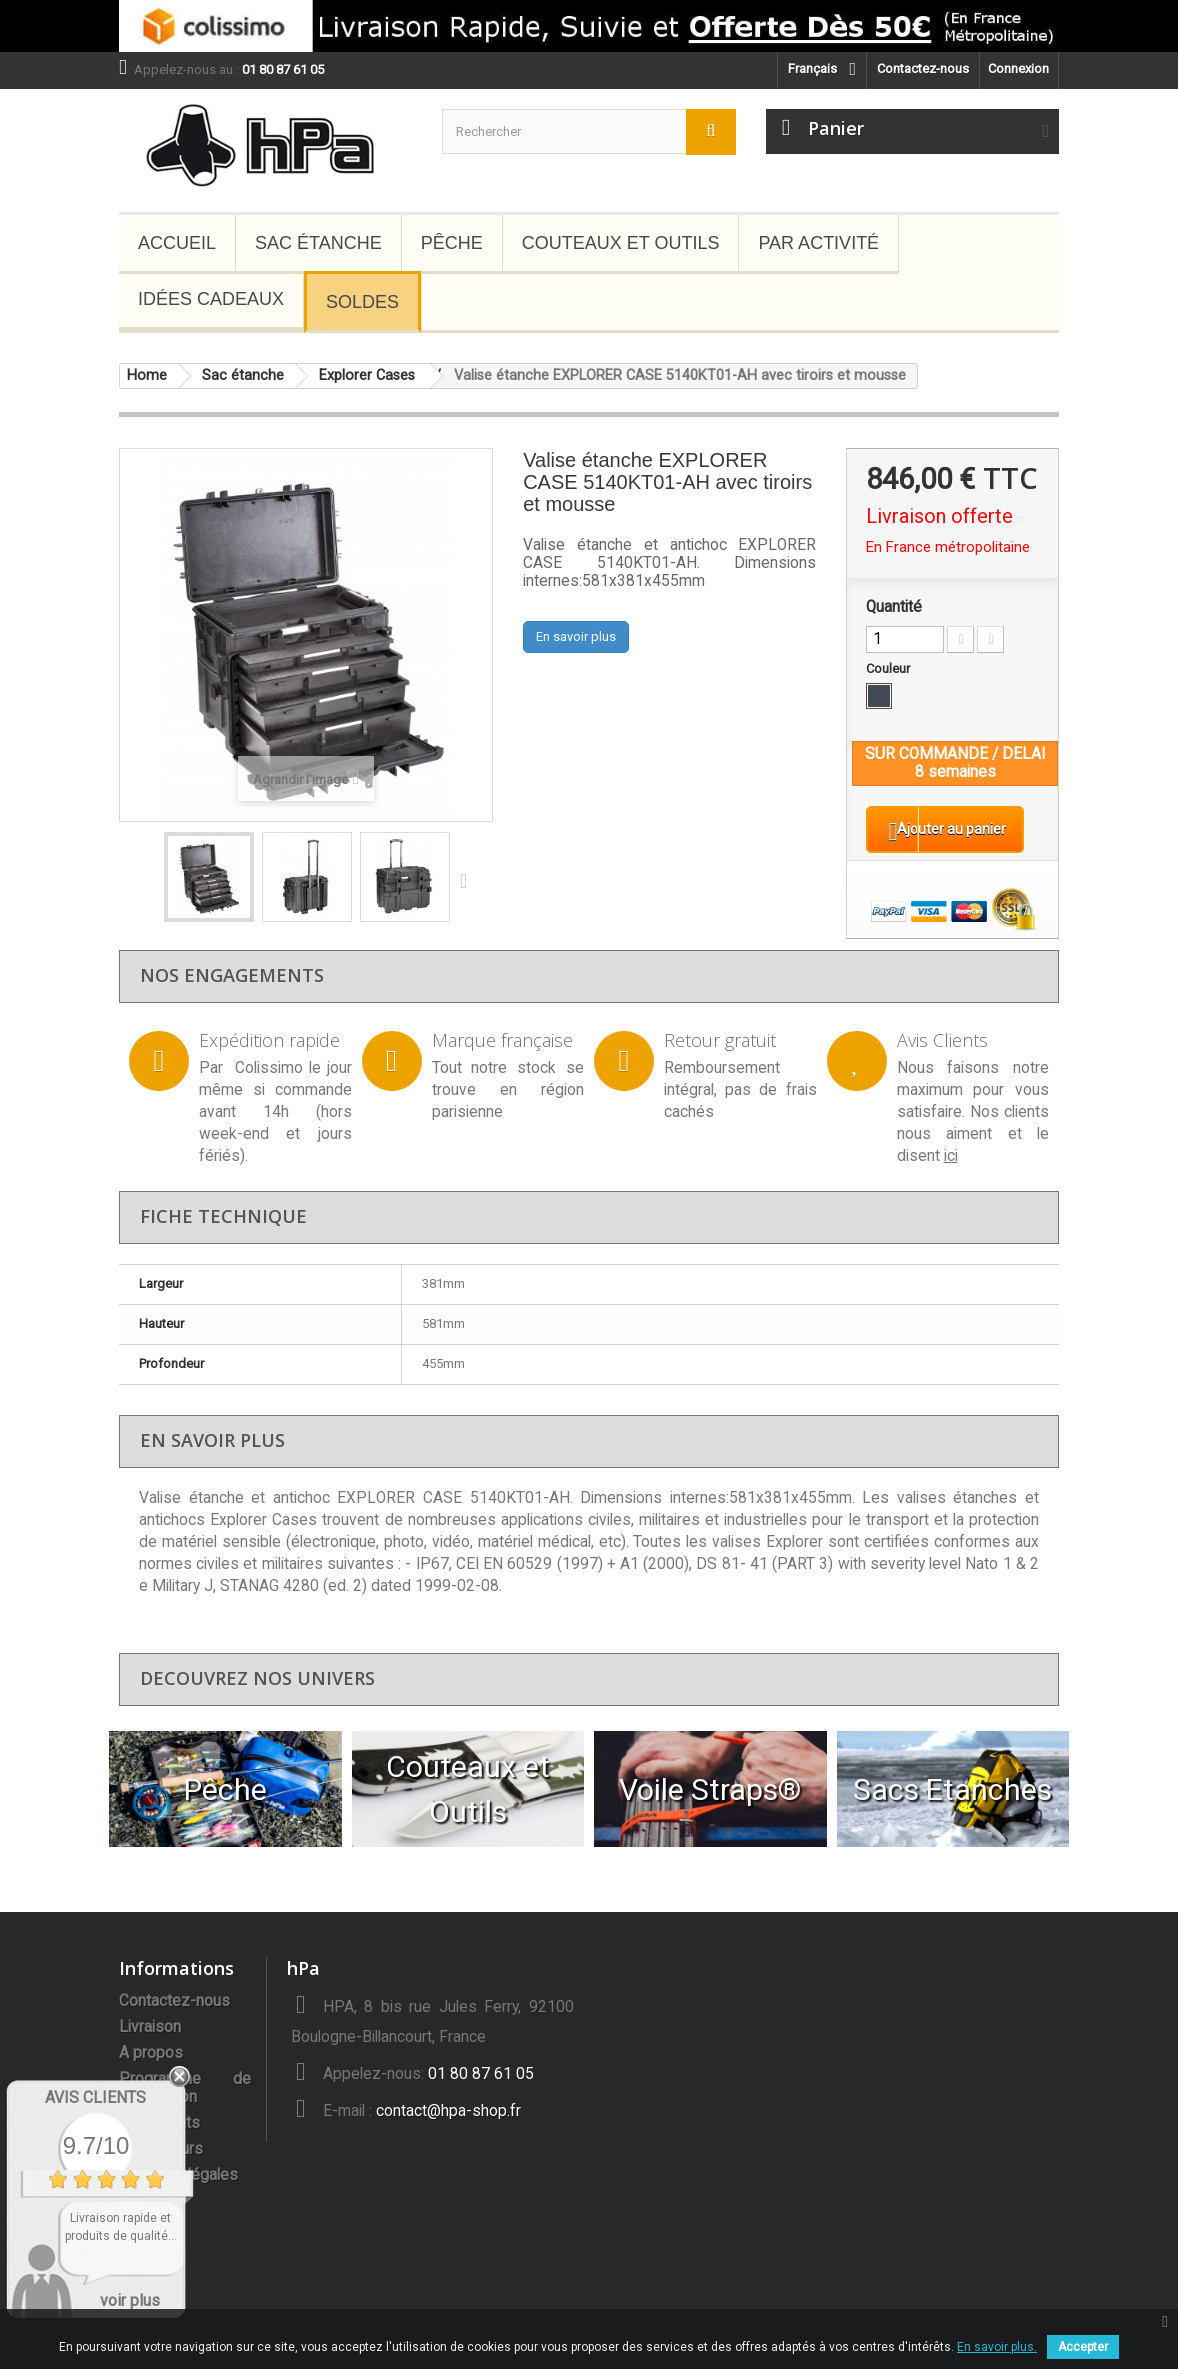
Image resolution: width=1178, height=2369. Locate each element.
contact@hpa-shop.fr (448, 2127)
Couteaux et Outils (621, 243)
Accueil (177, 243)
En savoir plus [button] (576, 636)
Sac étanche (318, 243)
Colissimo (269, 1084)
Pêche (452, 243)
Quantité (894, 607)
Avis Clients (95, 2097)
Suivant (468, 880)
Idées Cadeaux (211, 299)
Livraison (150, 2043)
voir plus (130, 2300)
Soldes (362, 302)
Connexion (1018, 68)
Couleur (889, 668)
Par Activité (818, 243)
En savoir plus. (997, 2347)
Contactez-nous (923, 68)
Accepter (1083, 2347)
